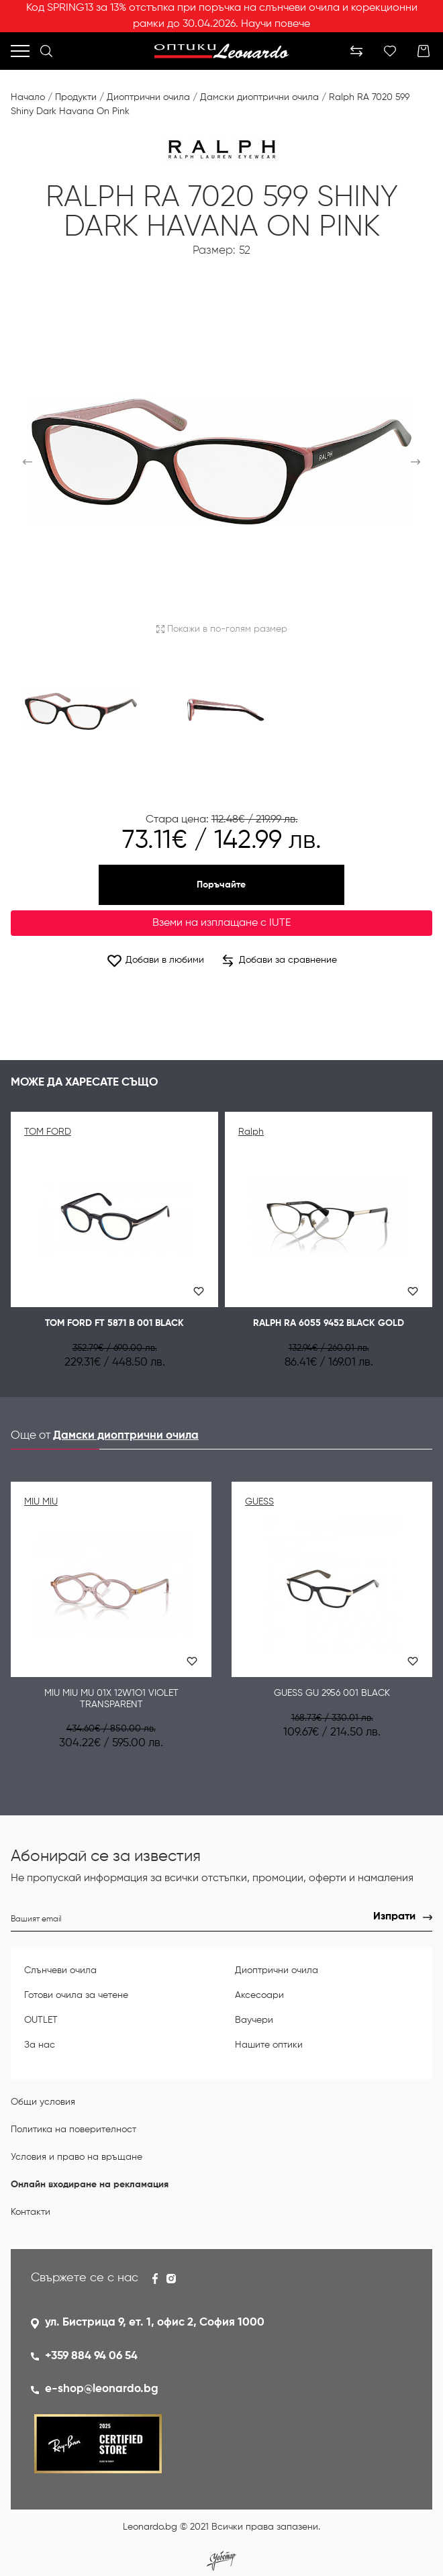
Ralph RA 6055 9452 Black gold (328, 1323)
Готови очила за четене (76, 1995)
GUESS (259, 1502)
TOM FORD (47, 1132)
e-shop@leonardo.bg (101, 2389)
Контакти (30, 2212)
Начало (28, 97)
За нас (39, 2045)
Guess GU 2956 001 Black (332, 1693)
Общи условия (43, 2102)
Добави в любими (155, 960)
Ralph (251, 1132)
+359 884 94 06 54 (91, 2356)
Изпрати (394, 1916)
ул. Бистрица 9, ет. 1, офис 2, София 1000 (154, 2322)
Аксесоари (259, 1995)
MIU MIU (41, 1502)
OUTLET (41, 2020)
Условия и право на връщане (76, 2157)
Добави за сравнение (280, 961)
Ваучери (254, 2020)
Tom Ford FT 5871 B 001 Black (114, 1323)
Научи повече (275, 24)
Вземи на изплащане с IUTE (221, 923)
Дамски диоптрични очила (259, 97)
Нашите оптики (269, 2045)
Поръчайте (221, 885)
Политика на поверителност (73, 2129)
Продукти (76, 97)
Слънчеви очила (60, 1970)
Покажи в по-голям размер (221, 629)
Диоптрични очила (148, 97)
